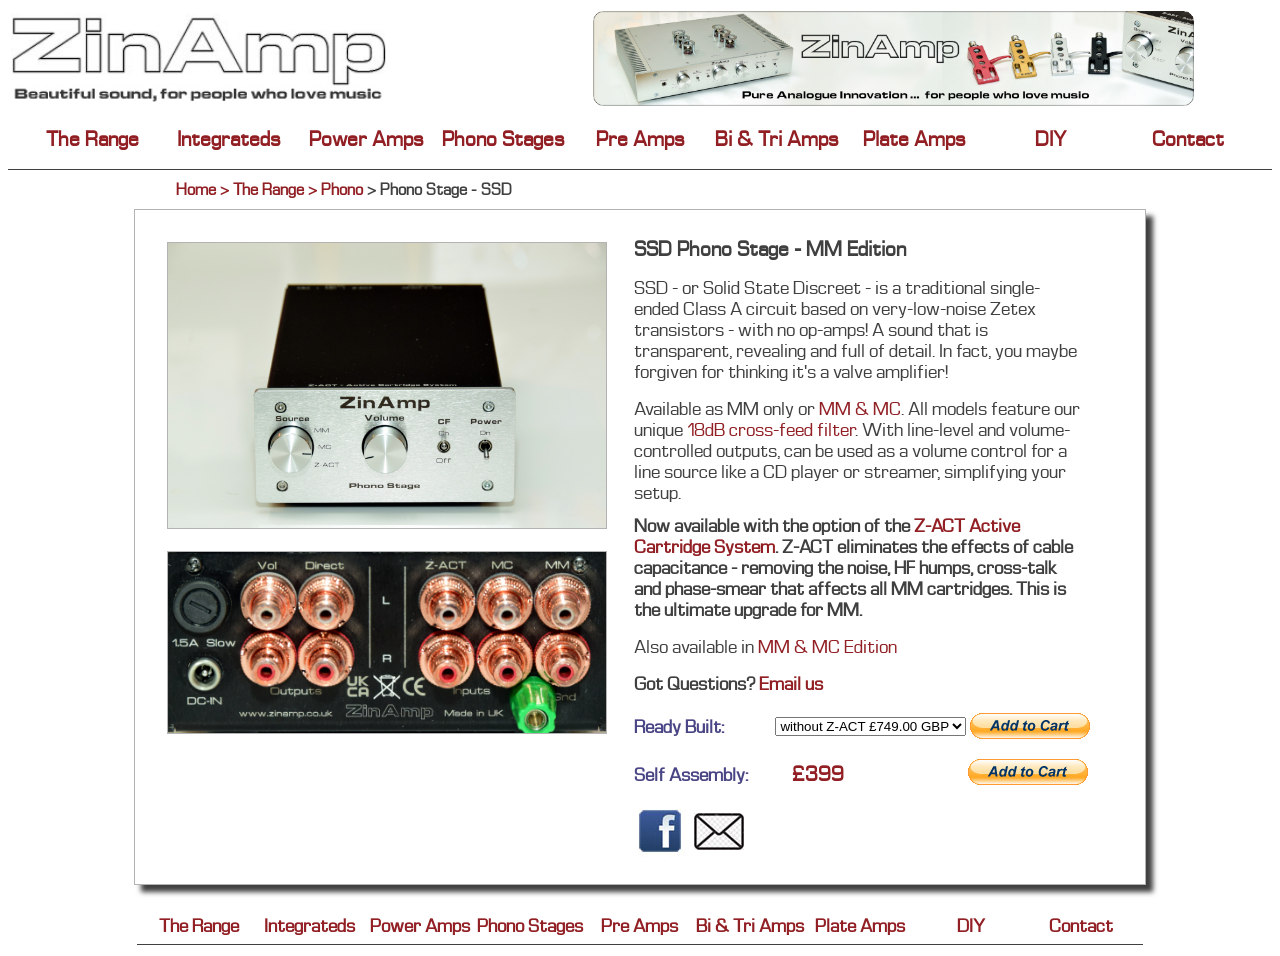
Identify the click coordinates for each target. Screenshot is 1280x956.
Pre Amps (640, 139)
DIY (1051, 139)
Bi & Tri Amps (777, 139)
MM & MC (860, 408)
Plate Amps (914, 139)
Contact (1188, 139)
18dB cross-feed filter (771, 429)
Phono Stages (503, 139)
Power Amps (366, 139)
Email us (791, 683)
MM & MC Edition (825, 646)
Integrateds (229, 139)
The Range (92, 139)
